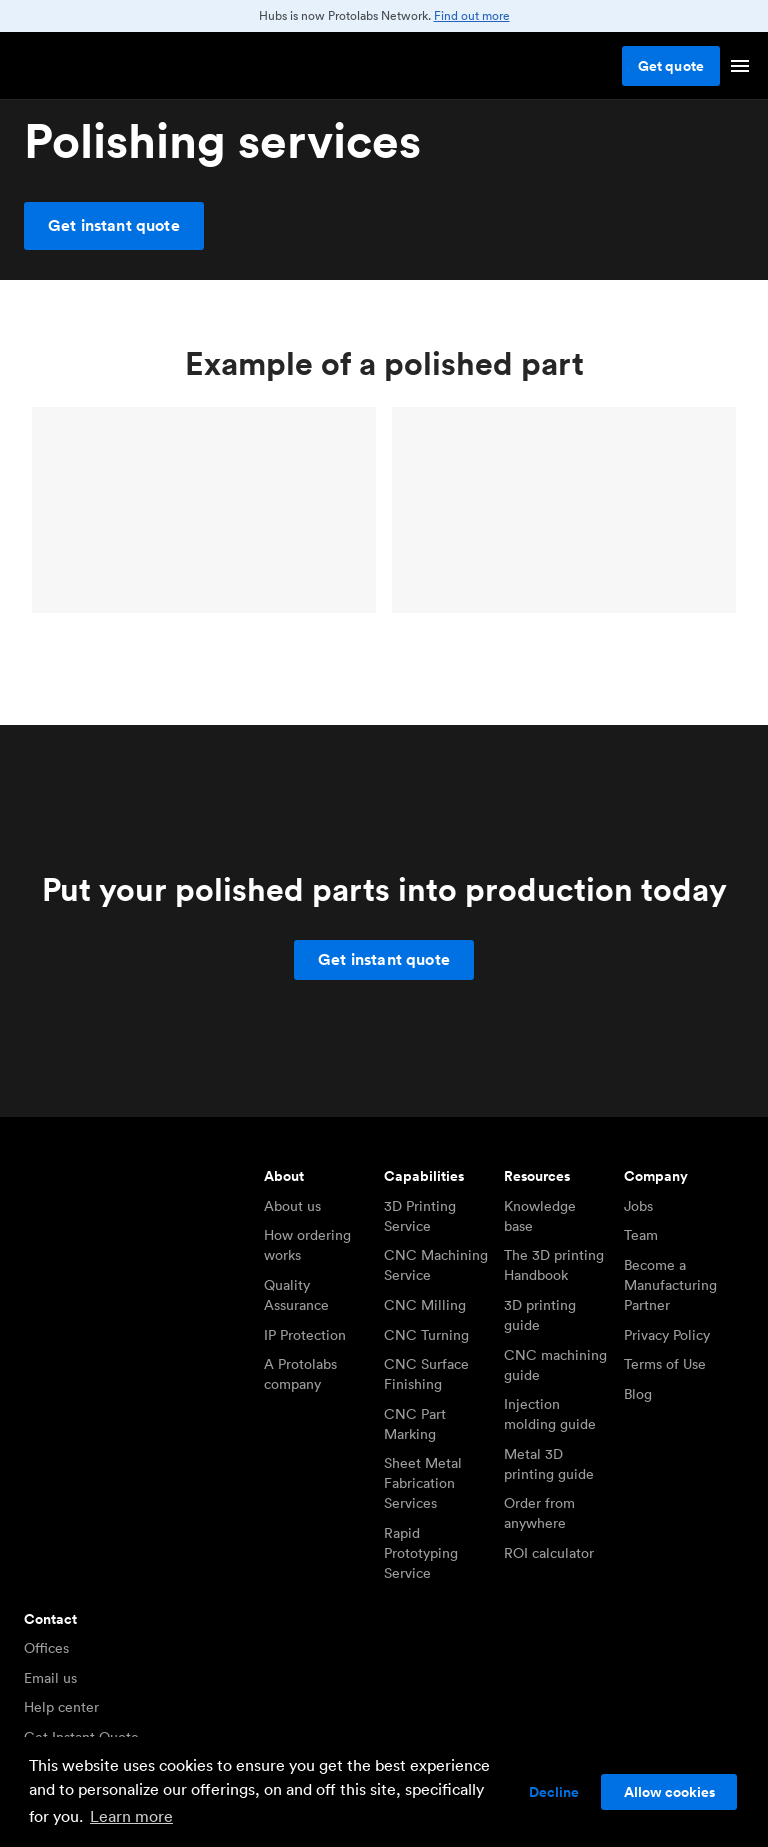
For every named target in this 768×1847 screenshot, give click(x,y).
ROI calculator (549, 1553)
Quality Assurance (296, 1295)
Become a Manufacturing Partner (670, 1285)
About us (292, 1206)
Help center (61, 1707)
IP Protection (305, 1335)
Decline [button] (554, 1792)
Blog (638, 1394)
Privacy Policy (667, 1335)
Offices (46, 1648)
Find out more (472, 15)
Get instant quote (114, 225)
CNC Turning (426, 1335)
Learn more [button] (131, 1816)
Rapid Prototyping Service (421, 1553)
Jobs (638, 1206)
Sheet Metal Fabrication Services (423, 1483)
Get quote (671, 66)
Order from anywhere (539, 1513)
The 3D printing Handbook (554, 1265)
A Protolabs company (300, 1374)
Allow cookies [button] (669, 1792)
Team (641, 1235)
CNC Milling (425, 1305)
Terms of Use (665, 1364)
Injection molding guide (550, 1414)
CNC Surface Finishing (426, 1374)
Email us (50, 1678)
